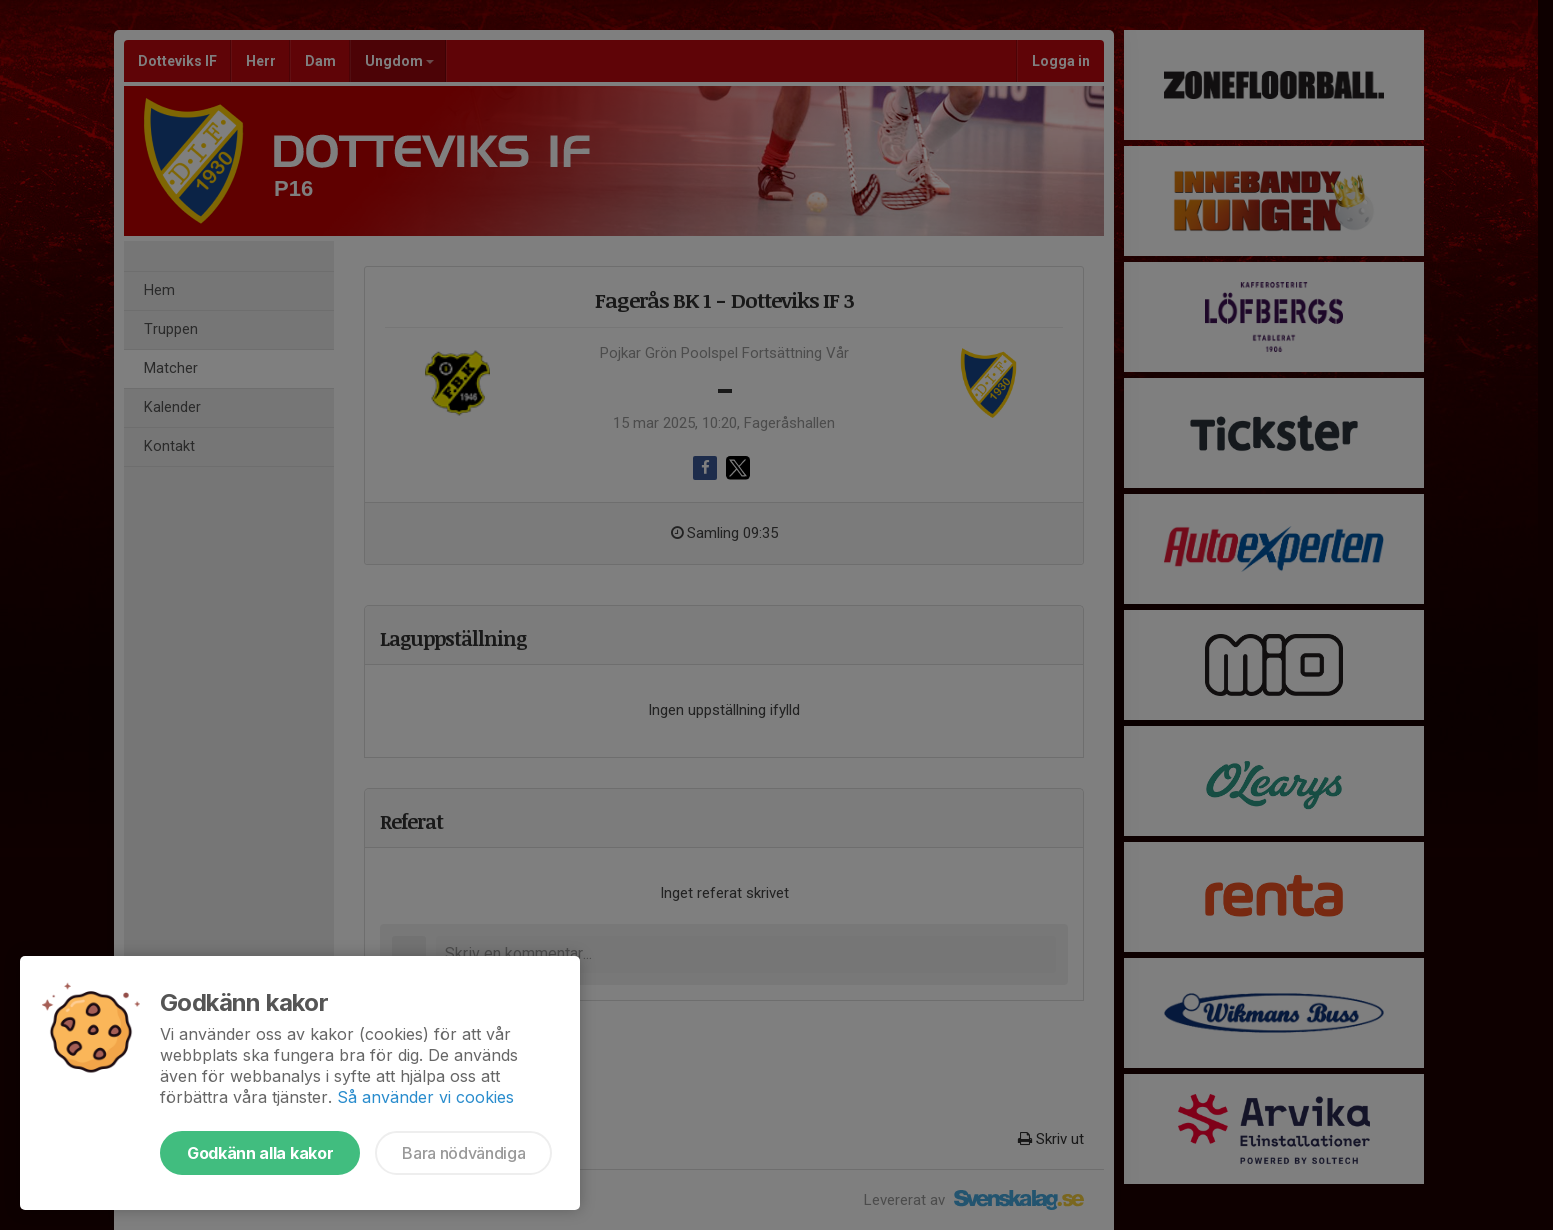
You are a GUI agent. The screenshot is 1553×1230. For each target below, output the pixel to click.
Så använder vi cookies (425, 1097)
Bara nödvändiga (463, 1153)
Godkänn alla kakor (260, 1153)
